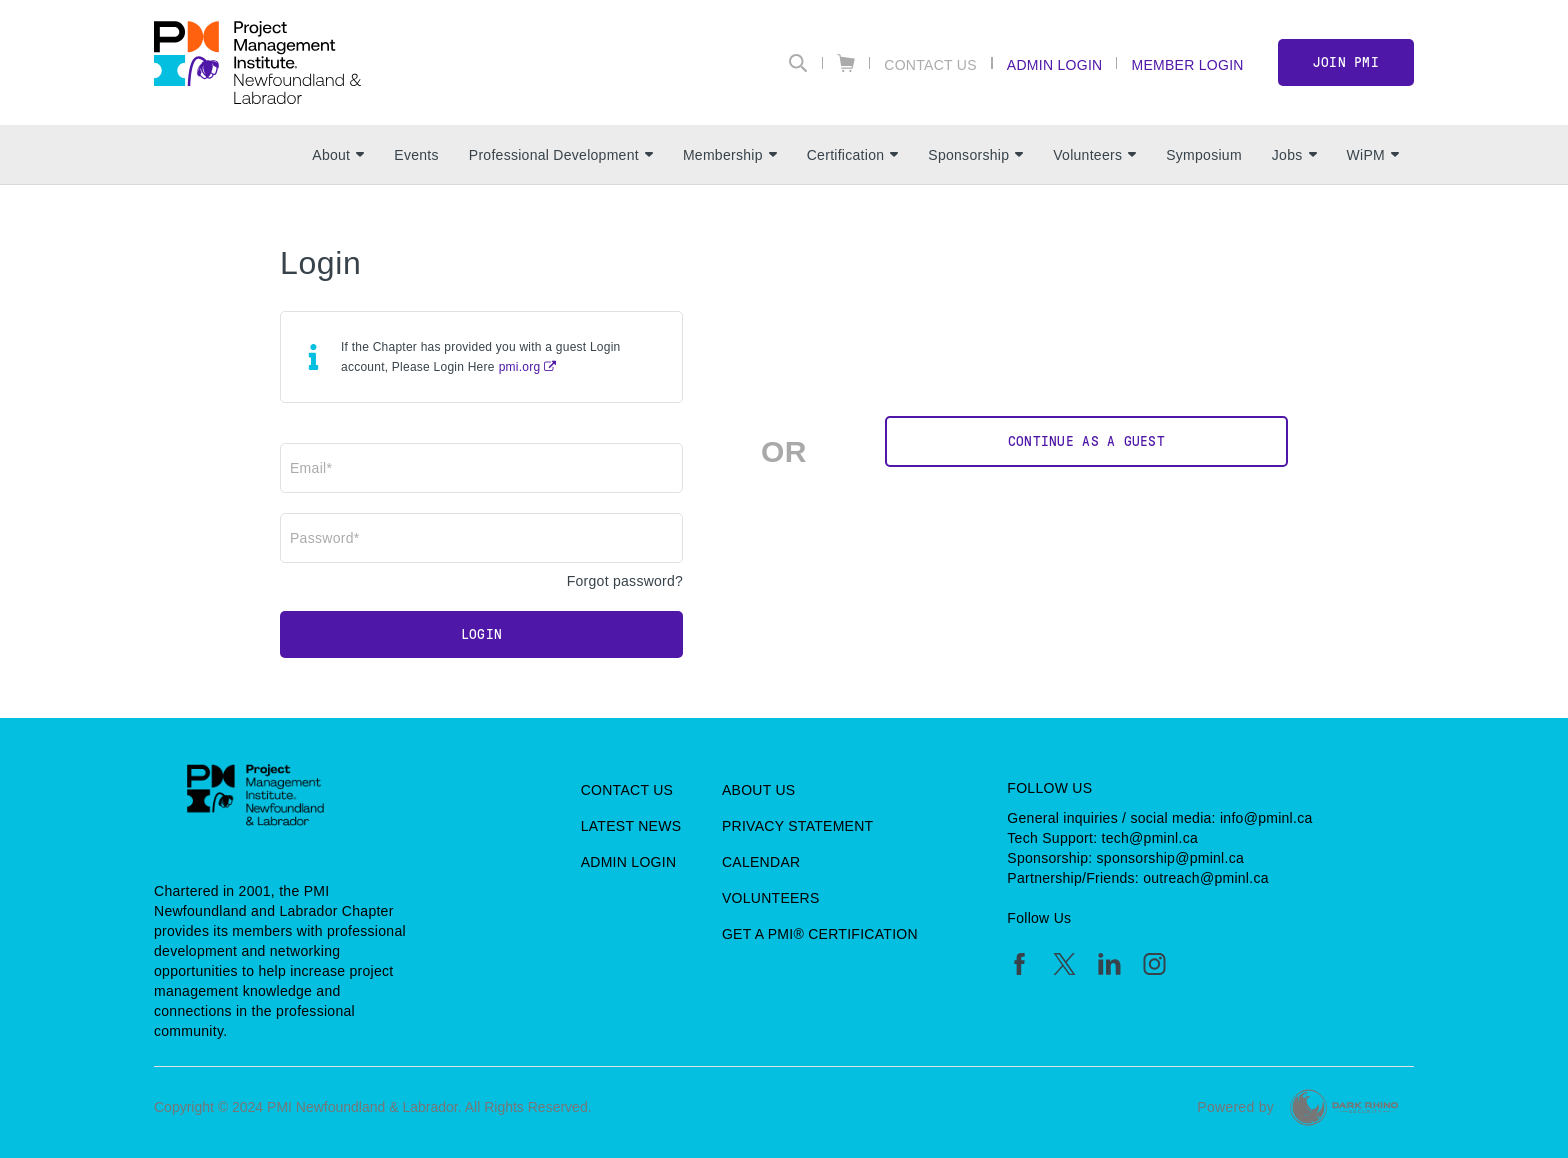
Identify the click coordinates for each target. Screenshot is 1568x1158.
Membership (730, 155)
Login (481, 634)
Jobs (1294, 155)
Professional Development (561, 155)
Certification (853, 155)
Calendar (761, 862)
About (338, 155)
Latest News (631, 826)
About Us (759, 790)
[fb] (1019, 964)
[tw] (1064, 964)
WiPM (1373, 155)
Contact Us (930, 64)
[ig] (1154, 964)
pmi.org (520, 367)
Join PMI (1346, 62)
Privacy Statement (798, 826)
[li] (1109, 964)
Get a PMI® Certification (820, 934)
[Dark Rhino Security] (1344, 1107)
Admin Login (1055, 64)
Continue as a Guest (1086, 441)
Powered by (1235, 1107)
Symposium (1204, 155)
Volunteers (1094, 155)
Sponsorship (975, 155)
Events (416, 155)
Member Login (1187, 64)
